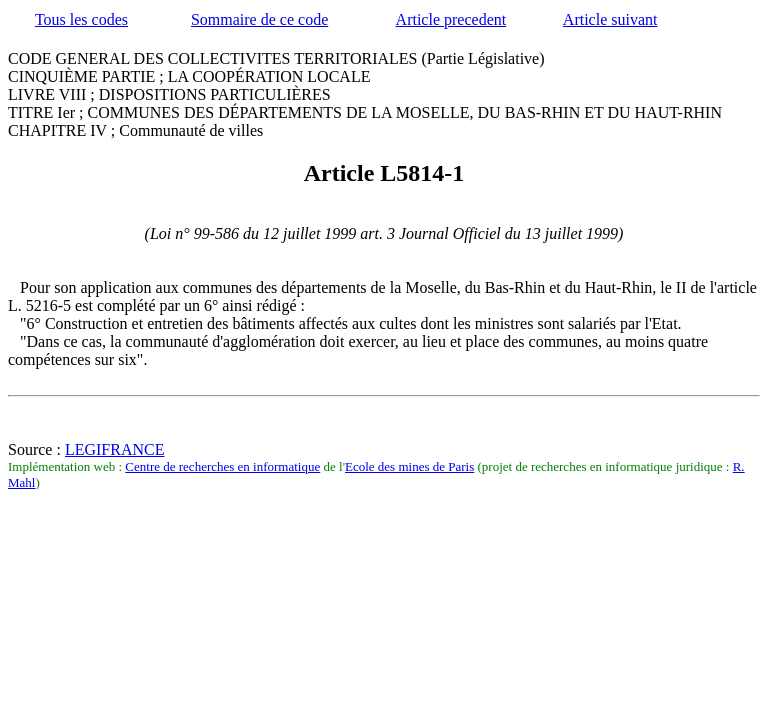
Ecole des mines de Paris (409, 466)
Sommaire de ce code (259, 19)
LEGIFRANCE (115, 449)
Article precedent (451, 19)
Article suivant (610, 19)
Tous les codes (81, 19)
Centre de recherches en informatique (222, 466)
